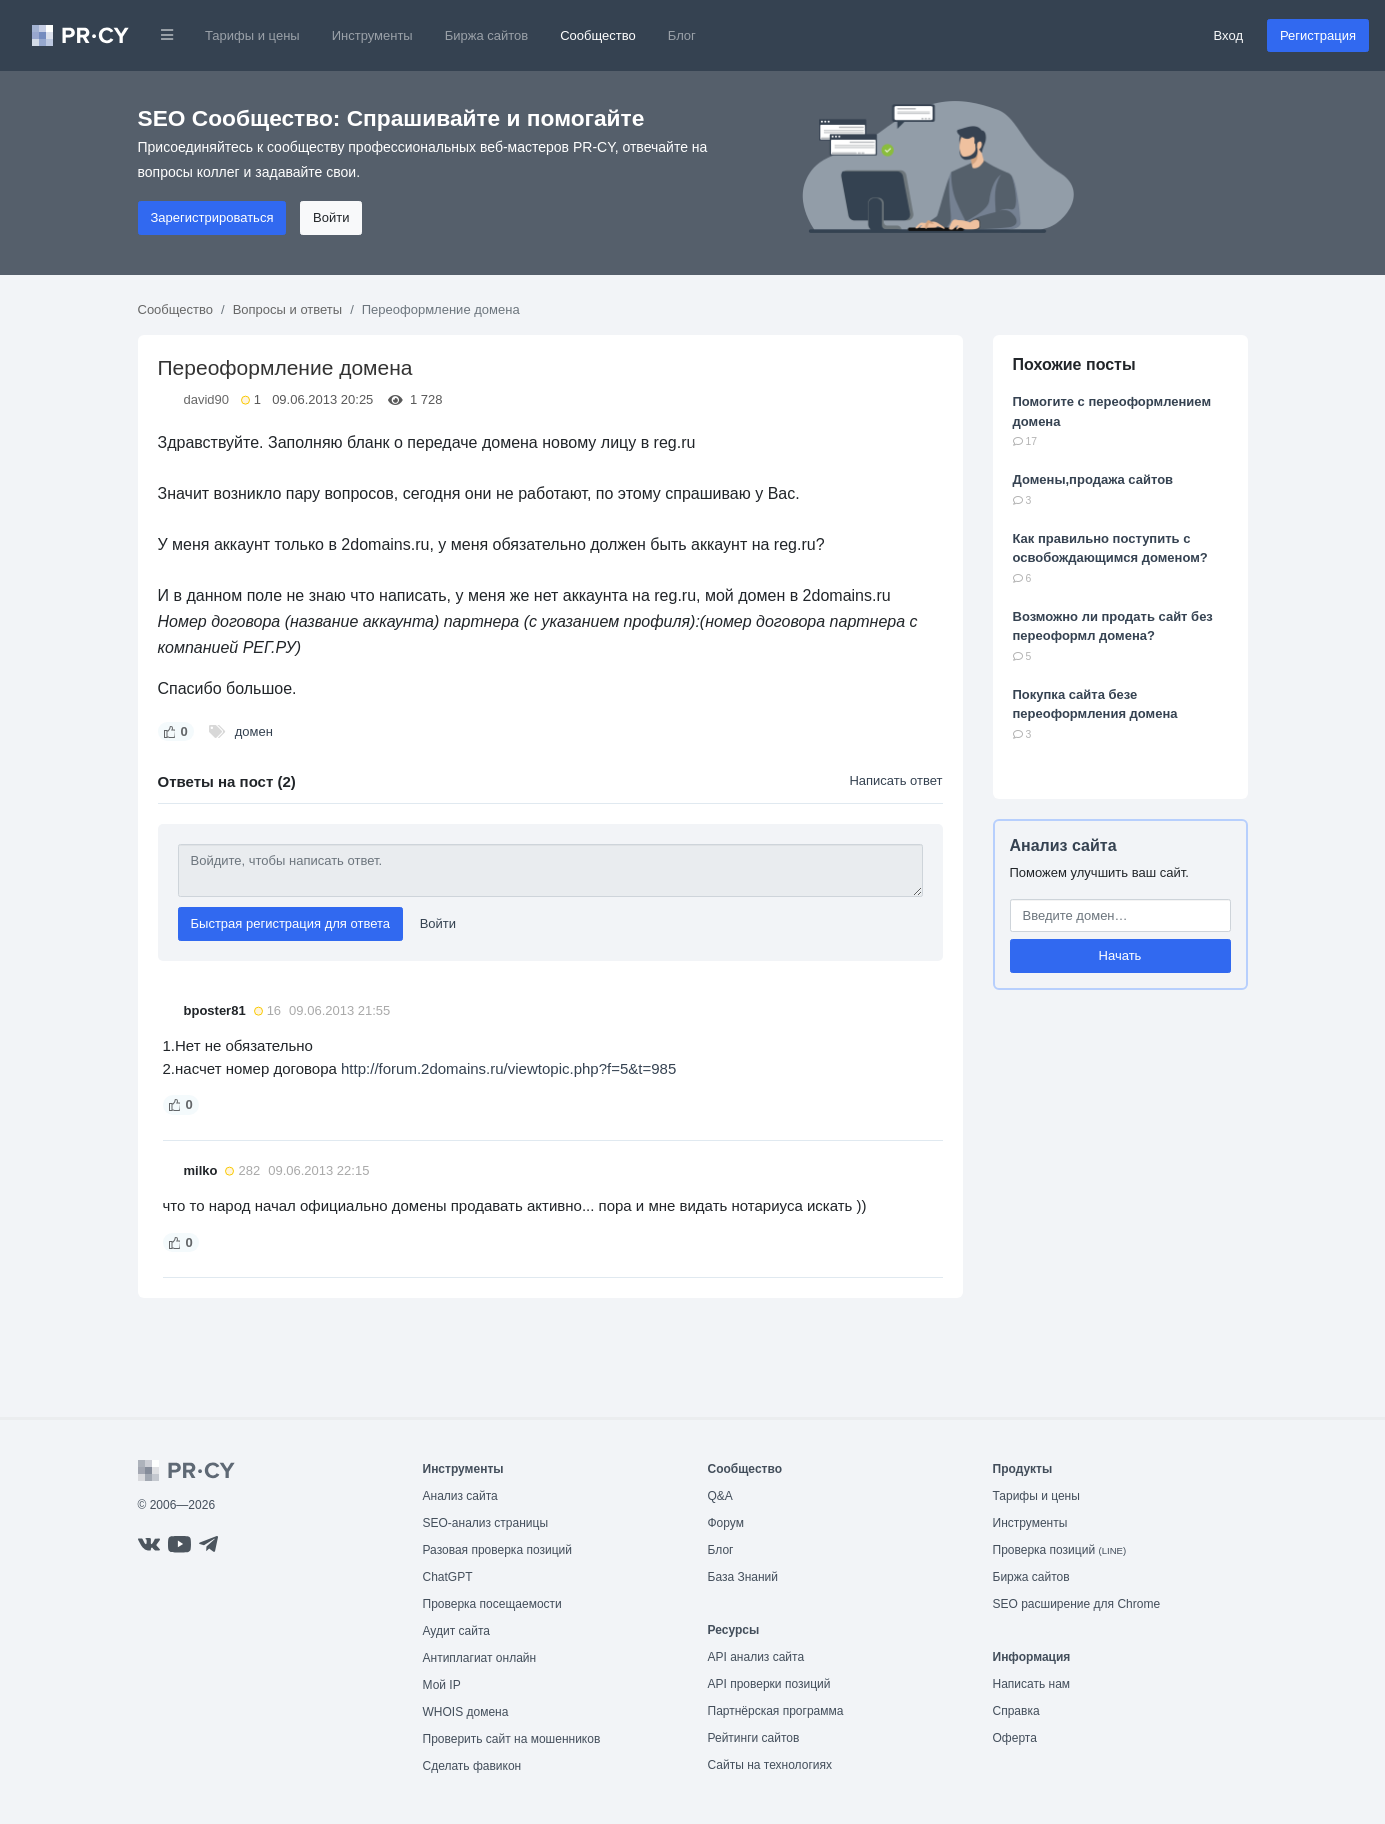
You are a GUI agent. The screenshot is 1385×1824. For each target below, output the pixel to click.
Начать (1120, 955)
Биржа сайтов (487, 35)
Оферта (1015, 1738)
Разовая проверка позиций (497, 1550)
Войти (331, 217)
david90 (207, 399)
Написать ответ (895, 780)
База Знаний (743, 1577)
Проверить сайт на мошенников (512, 1739)
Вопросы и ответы (287, 309)
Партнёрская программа (776, 1711)
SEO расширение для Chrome (1077, 1604)
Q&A (720, 1496)
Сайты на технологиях (770, 1765)
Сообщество (598, 35)
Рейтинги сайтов (754, 1738)
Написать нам (1032, 1684)
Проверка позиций (1060, 1550)
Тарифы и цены (252, 35)
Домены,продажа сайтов (1093, 479)
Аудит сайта (456, 1631)
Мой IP (442, 1685)
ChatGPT (448, 1577)
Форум (726, 1523)
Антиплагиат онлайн (480, 1658)
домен (254, 731)
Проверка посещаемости (492, 1604)
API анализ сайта (756, 1657)
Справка (1016, 1711)
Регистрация (1318, 35)
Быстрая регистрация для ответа (291, 923)
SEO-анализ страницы (486, 1523)
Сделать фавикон (472, 1766)
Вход (1228, 35)
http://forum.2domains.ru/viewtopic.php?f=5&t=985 (508, 1068)
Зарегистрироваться (212, 217)
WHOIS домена (466, 1712)
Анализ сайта (1063, 845)
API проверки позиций (769, 1684)
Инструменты (372, 35)
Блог (682, 35)
